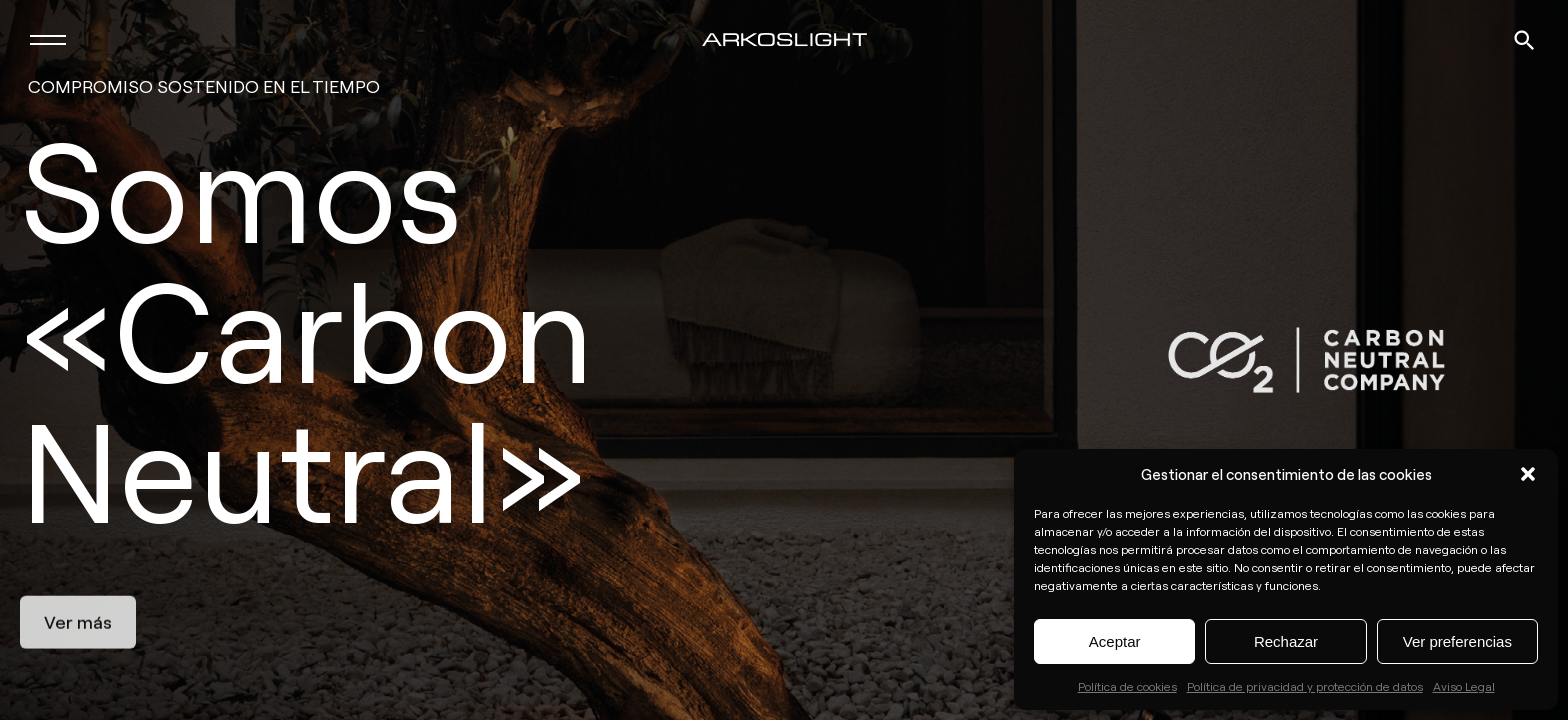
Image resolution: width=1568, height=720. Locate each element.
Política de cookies (1127, 686)
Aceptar (1115, 641)
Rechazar (1286, 641)
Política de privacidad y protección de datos (1305, 686)
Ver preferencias (1457, 641)
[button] (1528, 474)
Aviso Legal (1464, 686)
